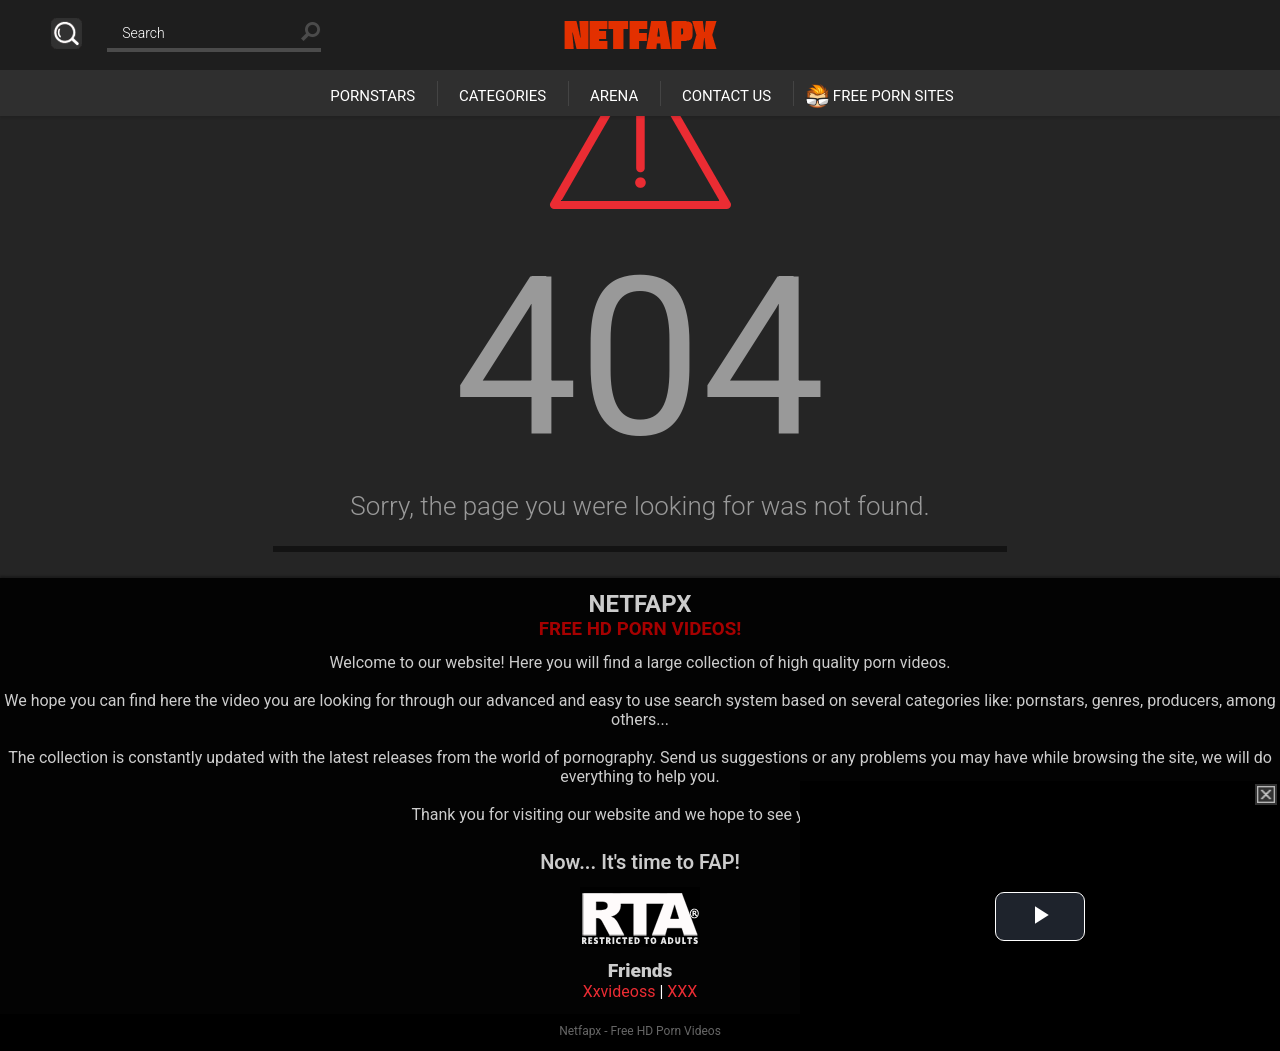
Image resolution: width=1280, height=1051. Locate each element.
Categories (502, 96)
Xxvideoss (619, 991)
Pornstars (372, 96)
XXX (682, 991)
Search (66, 33)
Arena (614, 96)
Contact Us (726, 96)
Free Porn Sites (893, 96)
